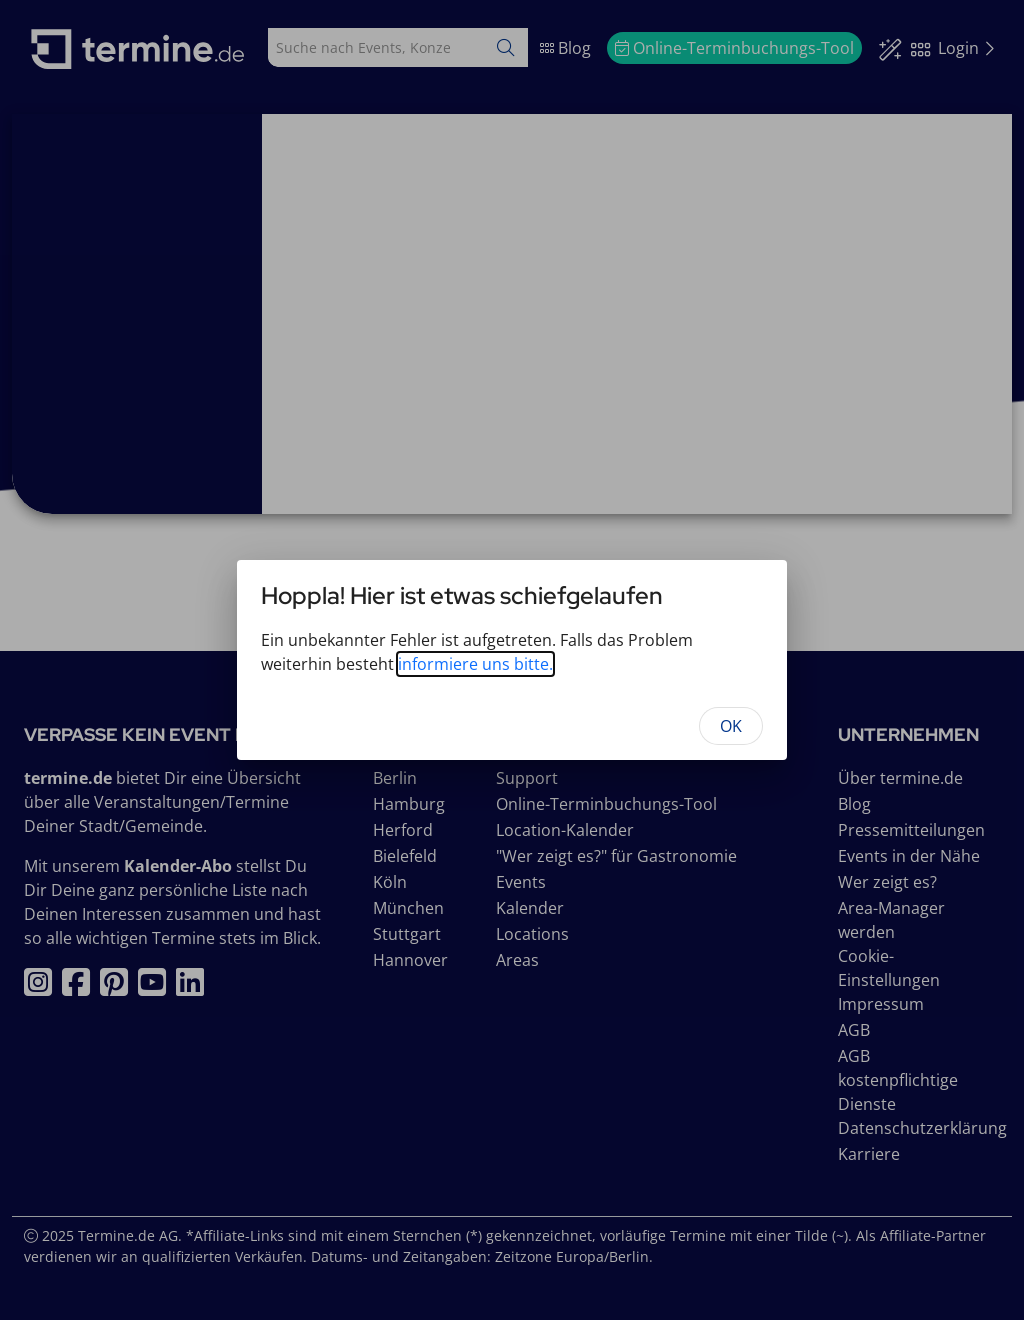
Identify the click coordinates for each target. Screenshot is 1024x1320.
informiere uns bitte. (475, 664)
